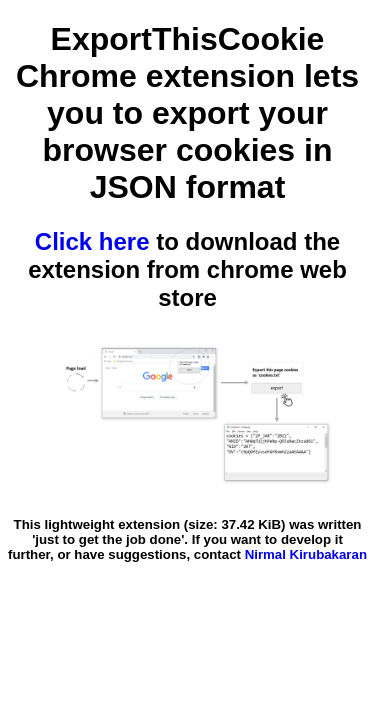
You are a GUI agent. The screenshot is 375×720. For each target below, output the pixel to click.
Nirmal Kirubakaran (306, 554)
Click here (92, 241)
